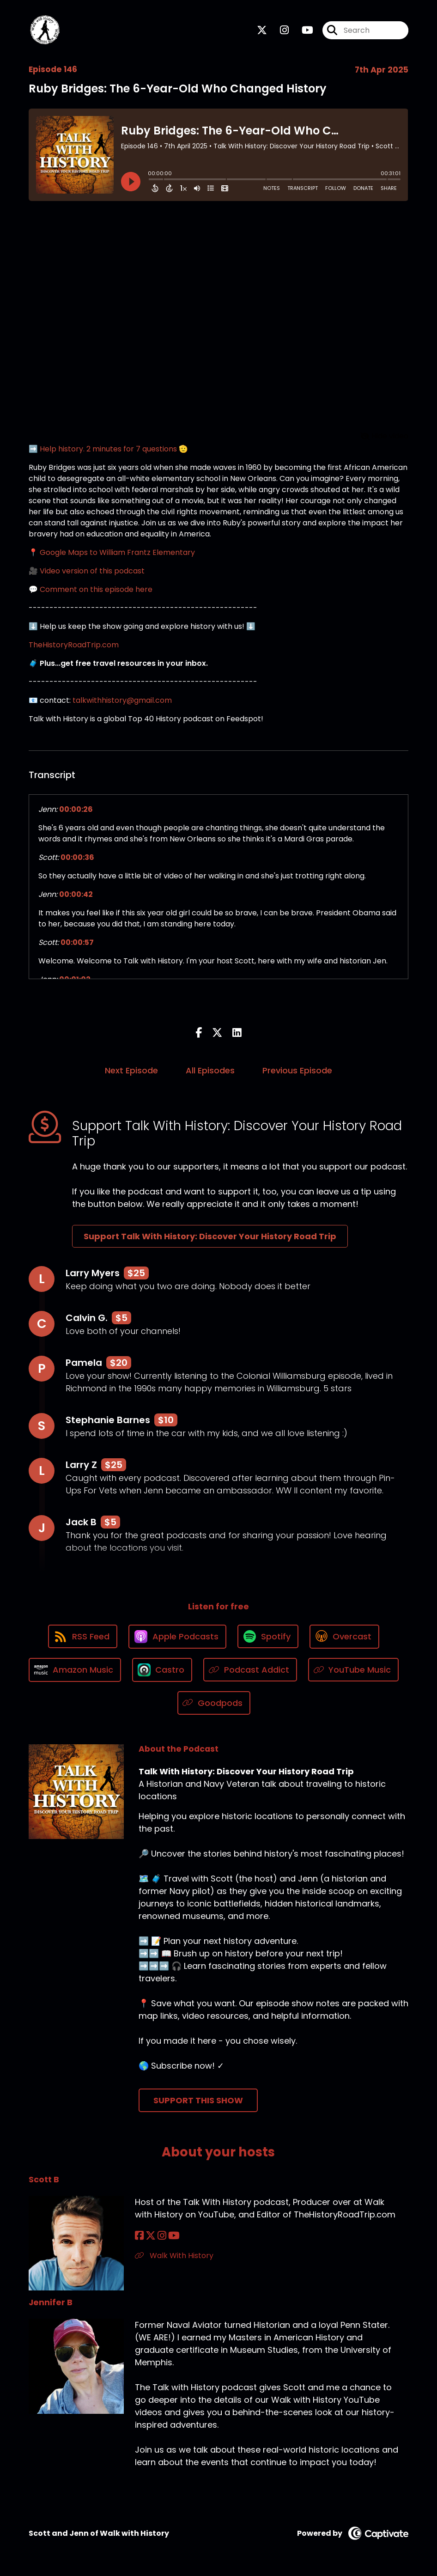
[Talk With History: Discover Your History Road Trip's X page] (262, 30)
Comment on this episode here (96, 589)
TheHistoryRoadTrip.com (74, 644)
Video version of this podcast (92, 571)
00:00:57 (77, 942)
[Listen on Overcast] (344, 1637)
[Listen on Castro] (162, 1670)
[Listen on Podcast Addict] (250, 1669)
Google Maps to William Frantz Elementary (117, 552)
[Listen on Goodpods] (214, 1703)
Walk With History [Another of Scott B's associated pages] (174, 2255)
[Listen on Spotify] (267, 1636)
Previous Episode (297, 1070)
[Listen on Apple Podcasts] (177, 1637)
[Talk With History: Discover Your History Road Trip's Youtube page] (302, 30)
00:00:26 (76, 809)
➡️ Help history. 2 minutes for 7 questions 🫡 (108, 449)
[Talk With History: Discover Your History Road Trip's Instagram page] (279, 30)
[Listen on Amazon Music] (75, 1670)
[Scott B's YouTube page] (174, 2236)
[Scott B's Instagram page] (162, 2236)
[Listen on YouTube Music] (353, 1669)
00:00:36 (77, 857)
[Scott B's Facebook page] (139, 2236)
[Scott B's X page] (151, 2236)
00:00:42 (76, 894)
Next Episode (131, 1070)
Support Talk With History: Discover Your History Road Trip (210, 1236)
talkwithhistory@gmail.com (122, 700)
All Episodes (210, 1070)
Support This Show (198, 2100)
